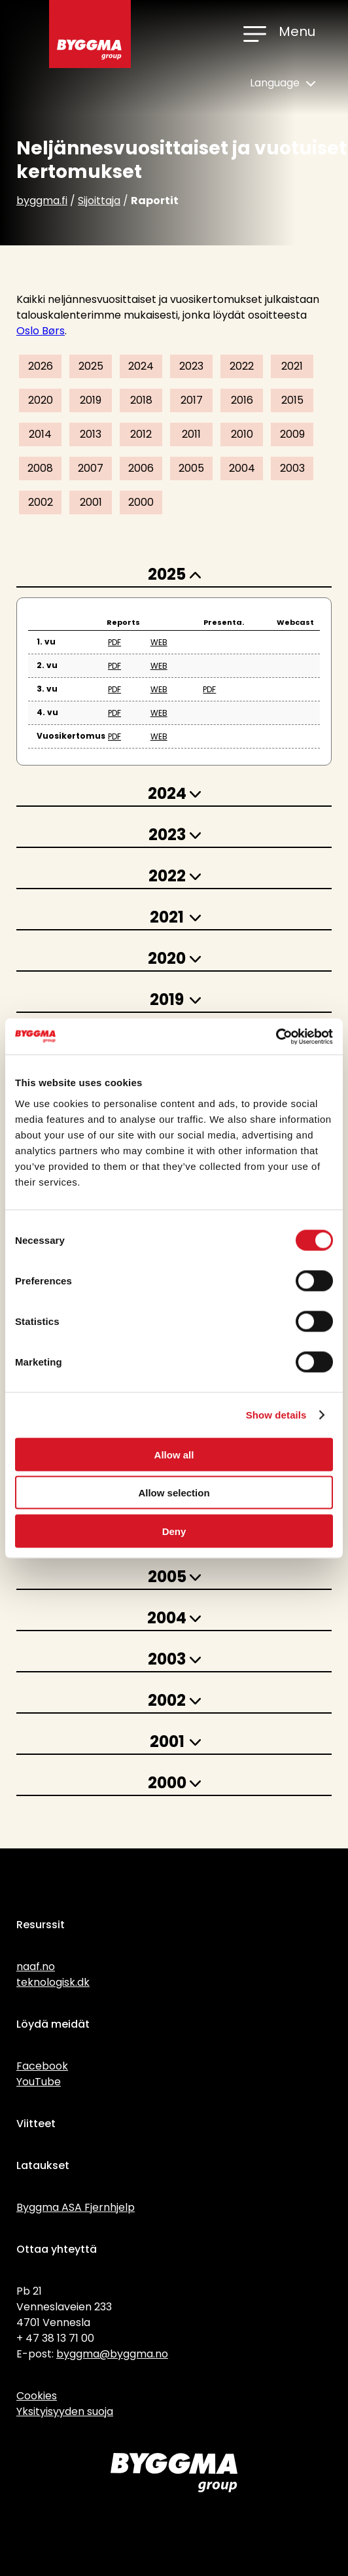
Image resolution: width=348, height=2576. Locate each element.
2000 (141, 502)
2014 (40, 434)
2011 (191, 434)
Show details (276, 1414)
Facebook (42, 2065)
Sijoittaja (99, 200)
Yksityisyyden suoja (64, 2411)
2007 (90, 468)
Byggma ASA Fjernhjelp (75, 2207)
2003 (292, 468)
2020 (40, 400)
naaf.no (35, 1966)
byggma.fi (41, 200)
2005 (191, 468)
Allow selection (173, 1492)
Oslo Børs (40, 330)
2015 (292, 400)
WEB (158, 642)
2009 (292, 434)
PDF (114, 642)
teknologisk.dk (53, 1982)
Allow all (174, 1454)
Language (282, 82)
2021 (292, 366)
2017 (192, 400)
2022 (242, 366)
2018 (141, 400)
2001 (91, 502)
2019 (90, 400)
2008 (40, 468)
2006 (141, 468)
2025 (90, 366)
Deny (174, 1530)
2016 (242, 400)
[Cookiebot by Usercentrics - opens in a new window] (275, 1036)
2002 (40, 502)
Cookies (36, 2395)
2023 (191, 366)
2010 (242, 434)
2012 (141, 434)
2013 (90, 434)
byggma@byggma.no (112, 2353)
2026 (40, 366)
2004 (242, 468)
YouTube (38, 2081)
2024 (141, 366)
